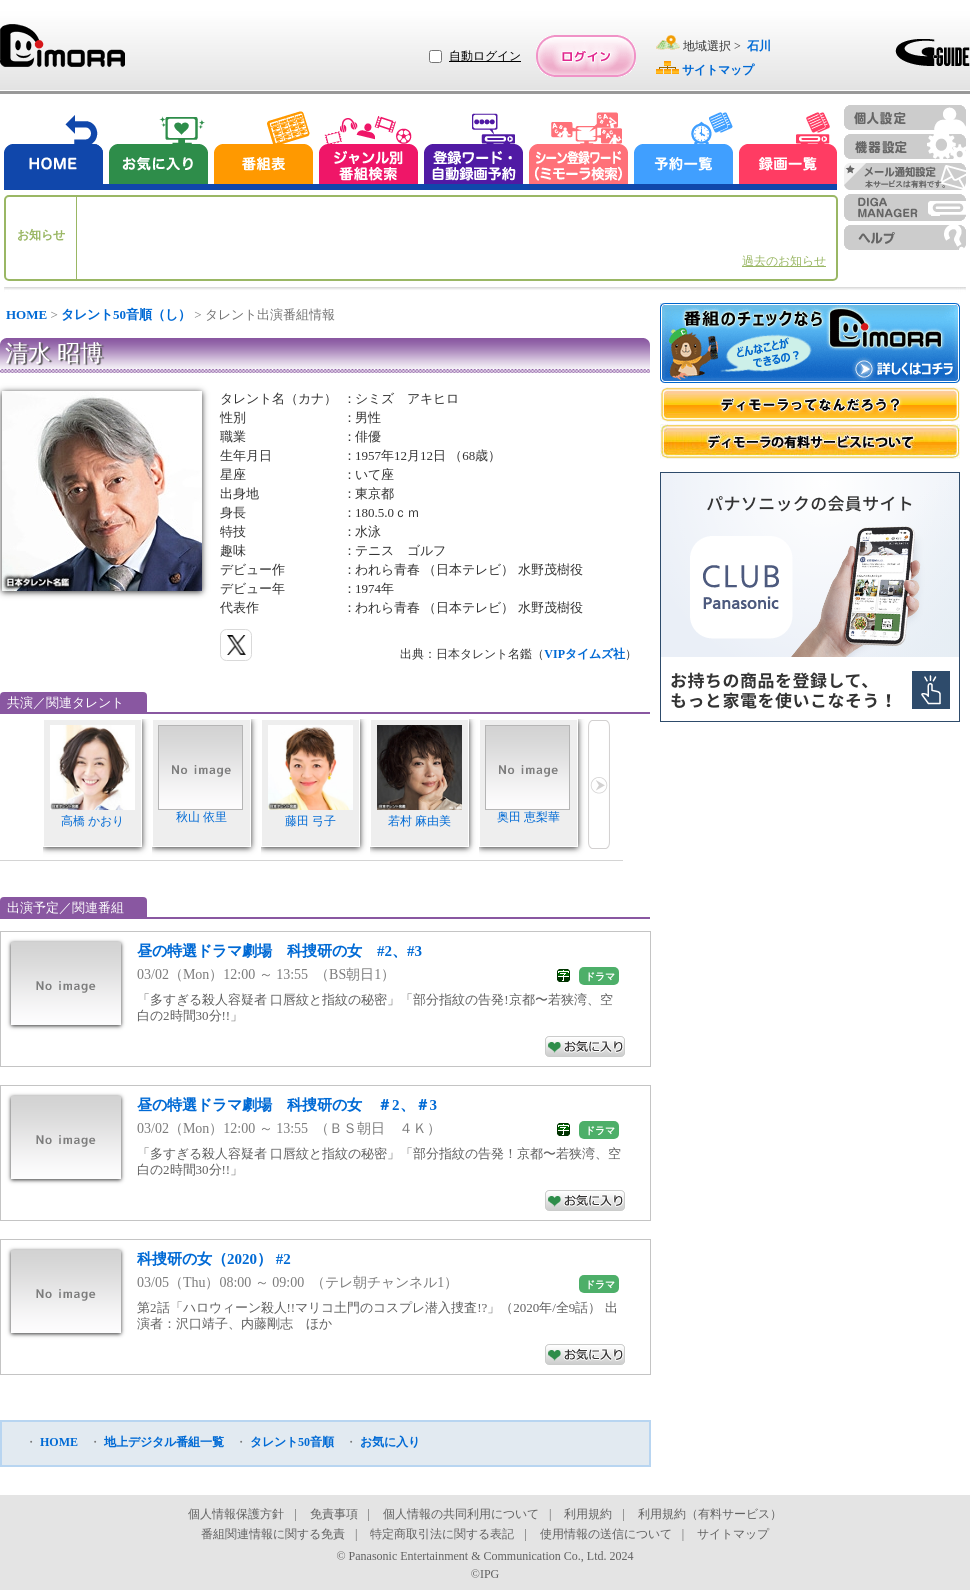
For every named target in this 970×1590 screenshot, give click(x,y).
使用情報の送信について (606, 1534)
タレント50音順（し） (126, 314)
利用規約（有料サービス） (710, 1514)
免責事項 (334, 1514)
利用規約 (588, 1514)
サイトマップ (733, 1534)
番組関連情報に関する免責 (273, 1534)
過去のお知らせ (784, 261)
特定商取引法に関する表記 (442, 1534)
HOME (26, 314)
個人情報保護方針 (236, 1514)
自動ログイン (485, 56)
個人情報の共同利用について (461, 1514)
